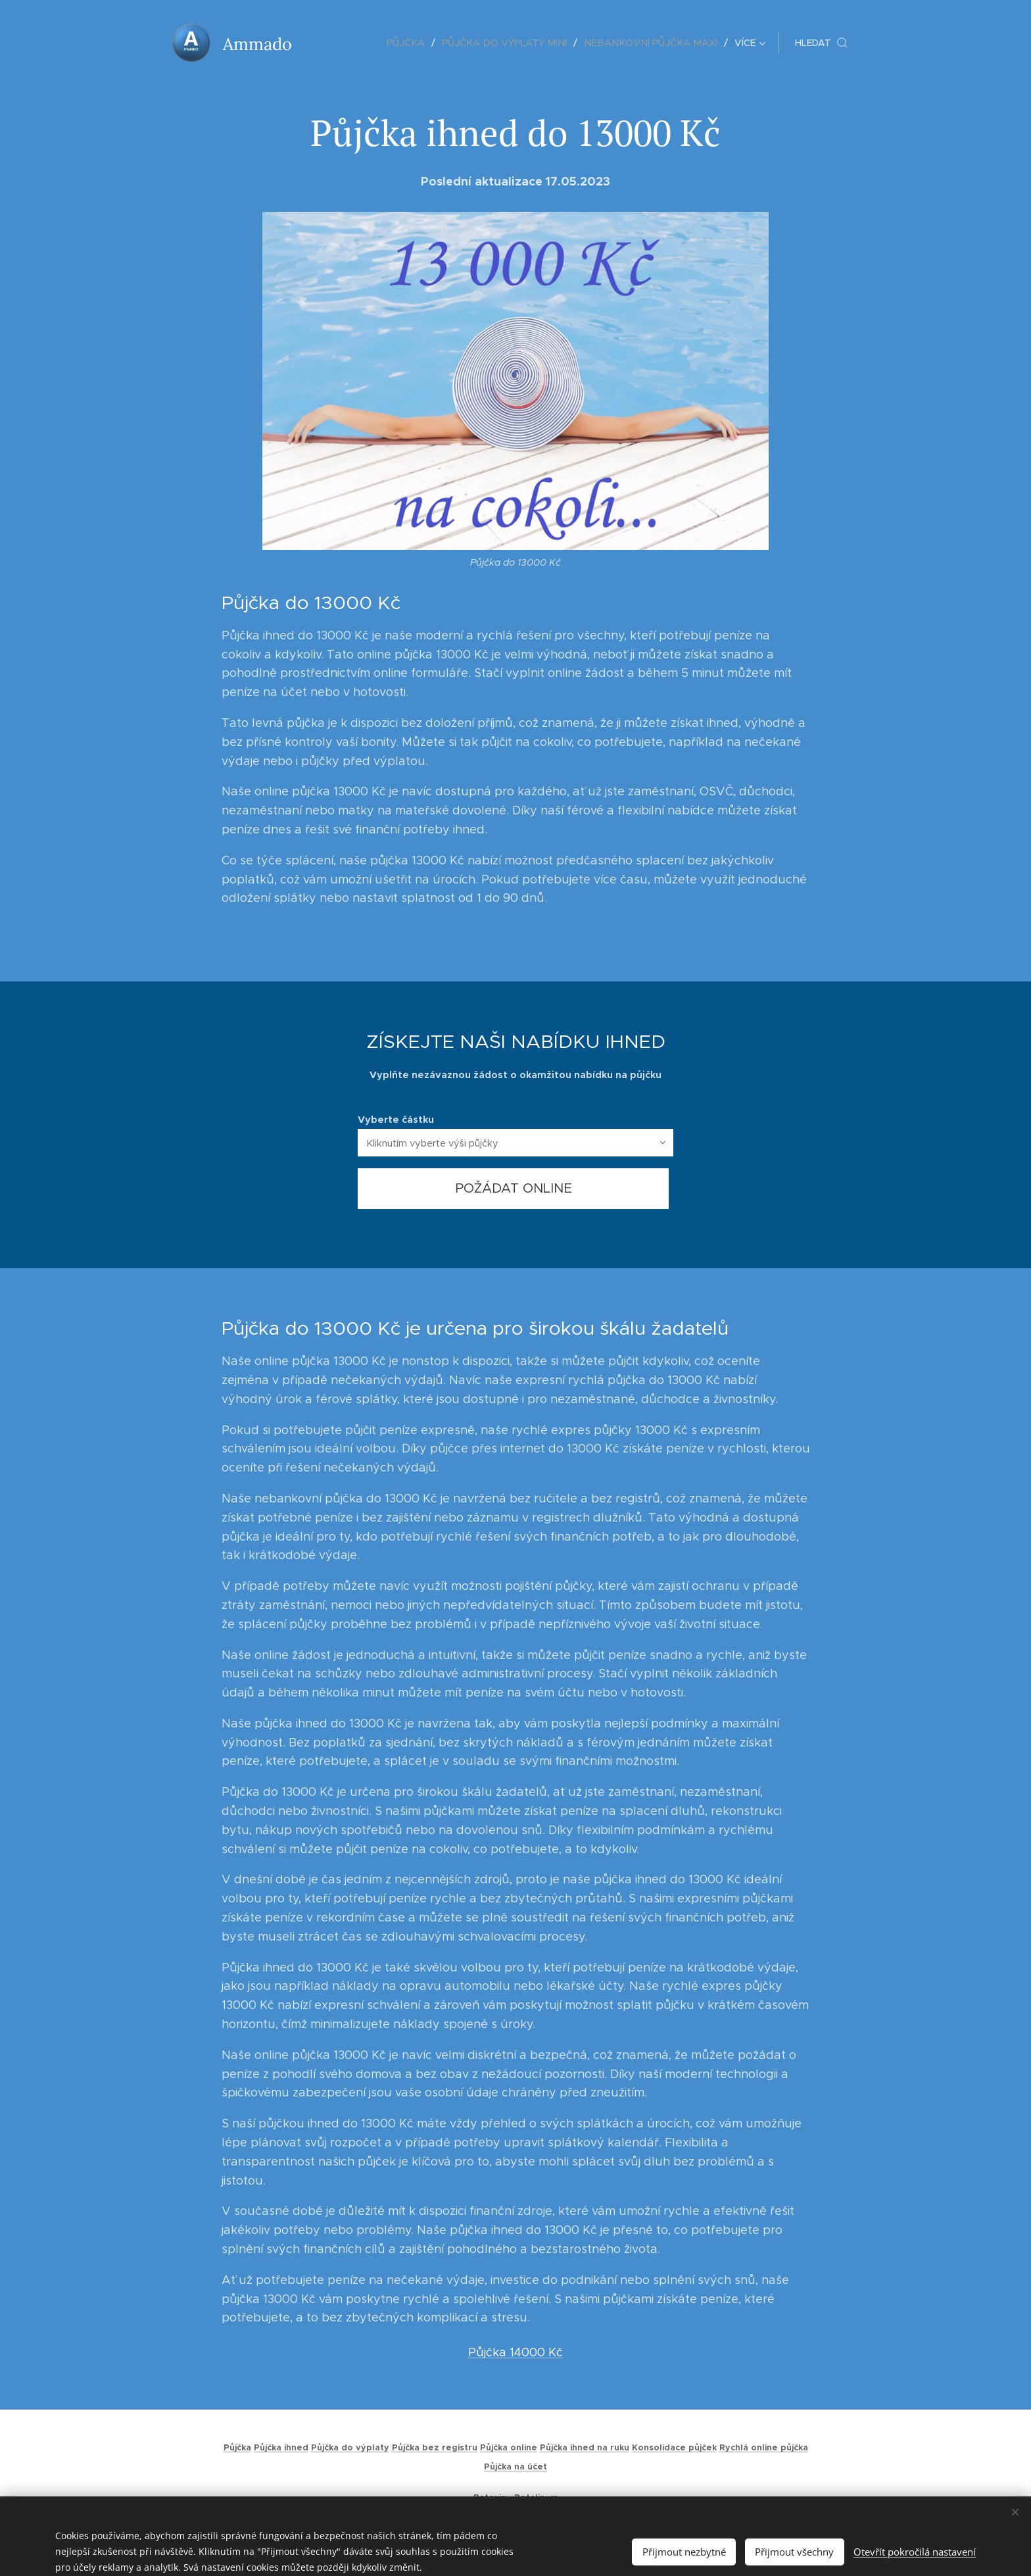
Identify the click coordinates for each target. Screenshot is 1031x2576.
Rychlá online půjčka (763, 2447)
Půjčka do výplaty (350, 2447)
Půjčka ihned (281, 2447)
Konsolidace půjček (674, 2447)
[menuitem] (343, 42)
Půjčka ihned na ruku (584, 2447)
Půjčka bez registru (434, 2447)
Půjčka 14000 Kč (515, 2352)
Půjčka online (508, 2447)
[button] (821, 42)
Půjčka (237, 2447)
